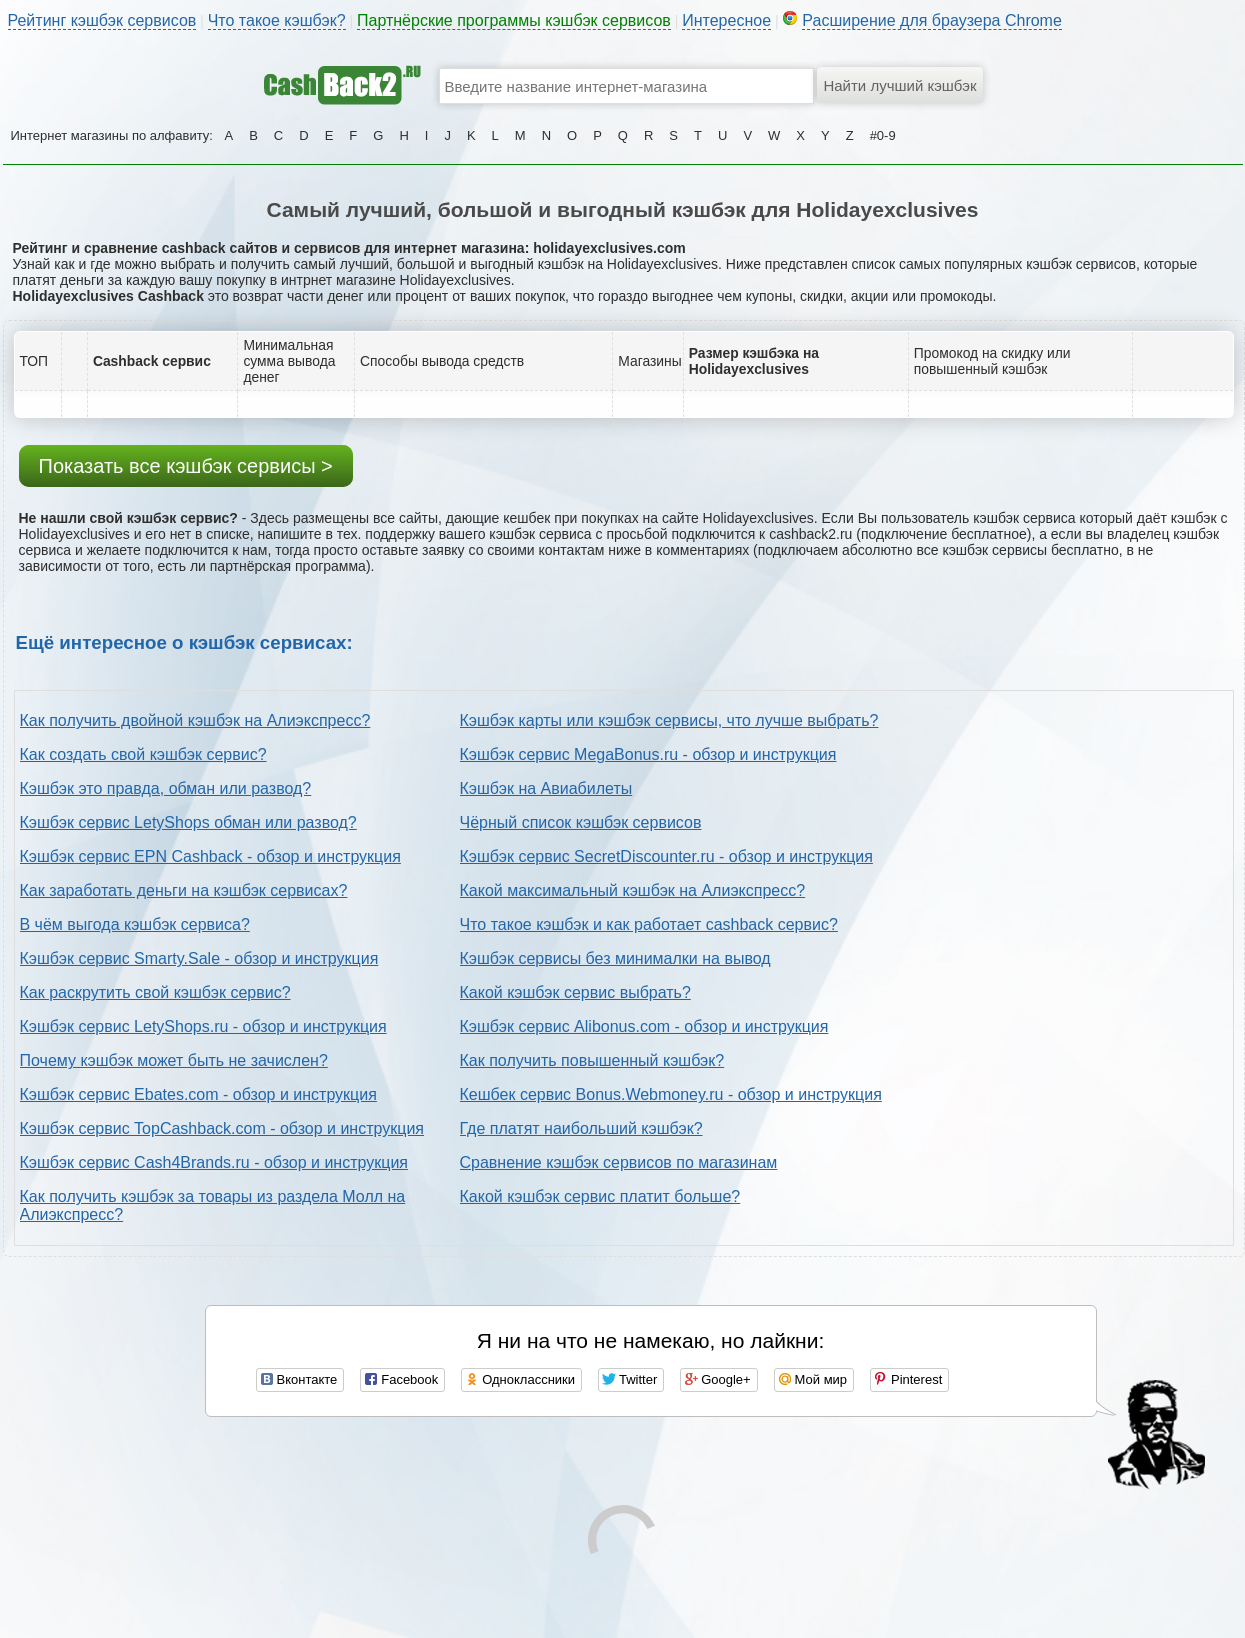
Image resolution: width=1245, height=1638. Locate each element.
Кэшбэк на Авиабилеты (546, 788)
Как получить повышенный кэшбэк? (592, 1060)
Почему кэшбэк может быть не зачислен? (174, 1060)
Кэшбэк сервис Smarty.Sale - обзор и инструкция (199, 958)
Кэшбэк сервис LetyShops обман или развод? (188, 822)
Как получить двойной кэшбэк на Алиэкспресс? (195, 720)
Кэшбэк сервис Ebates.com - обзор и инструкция (198, 1094)
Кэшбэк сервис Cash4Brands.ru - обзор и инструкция (214, 1162)
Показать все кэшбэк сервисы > (186, 466)
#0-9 (883, 135)
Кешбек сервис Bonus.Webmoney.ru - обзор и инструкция (671, 1094)
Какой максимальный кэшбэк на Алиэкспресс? (633, 890)
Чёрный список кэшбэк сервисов (581, 822)
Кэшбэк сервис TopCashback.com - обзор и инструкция (222, 1128)
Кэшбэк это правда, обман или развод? (166, 788)
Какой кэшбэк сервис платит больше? (600, 1196)
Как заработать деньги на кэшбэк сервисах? (184, 890)
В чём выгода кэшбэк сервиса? (135, 924)
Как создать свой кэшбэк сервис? (143, 754)
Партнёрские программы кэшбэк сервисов (514, 20)
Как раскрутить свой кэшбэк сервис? (155, 992)
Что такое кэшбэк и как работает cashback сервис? (649, 924)
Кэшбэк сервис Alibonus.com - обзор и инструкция (644, 1026)
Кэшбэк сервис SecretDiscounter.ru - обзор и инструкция (666, 856)
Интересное (726, 20)
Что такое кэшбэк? (277, 20)
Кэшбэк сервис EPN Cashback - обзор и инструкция (210, 856)
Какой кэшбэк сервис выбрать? (575, 992)
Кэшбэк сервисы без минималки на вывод (615, 958)
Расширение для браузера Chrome (932, 20)
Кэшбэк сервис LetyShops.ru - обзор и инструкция (203, 1026)
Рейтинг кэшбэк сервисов (102, 20)
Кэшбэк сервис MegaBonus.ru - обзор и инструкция (648, 754)
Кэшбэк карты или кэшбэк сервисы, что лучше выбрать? (669, 720)
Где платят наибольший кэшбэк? (581, 1128)
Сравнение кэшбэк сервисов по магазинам (619, 1162)
